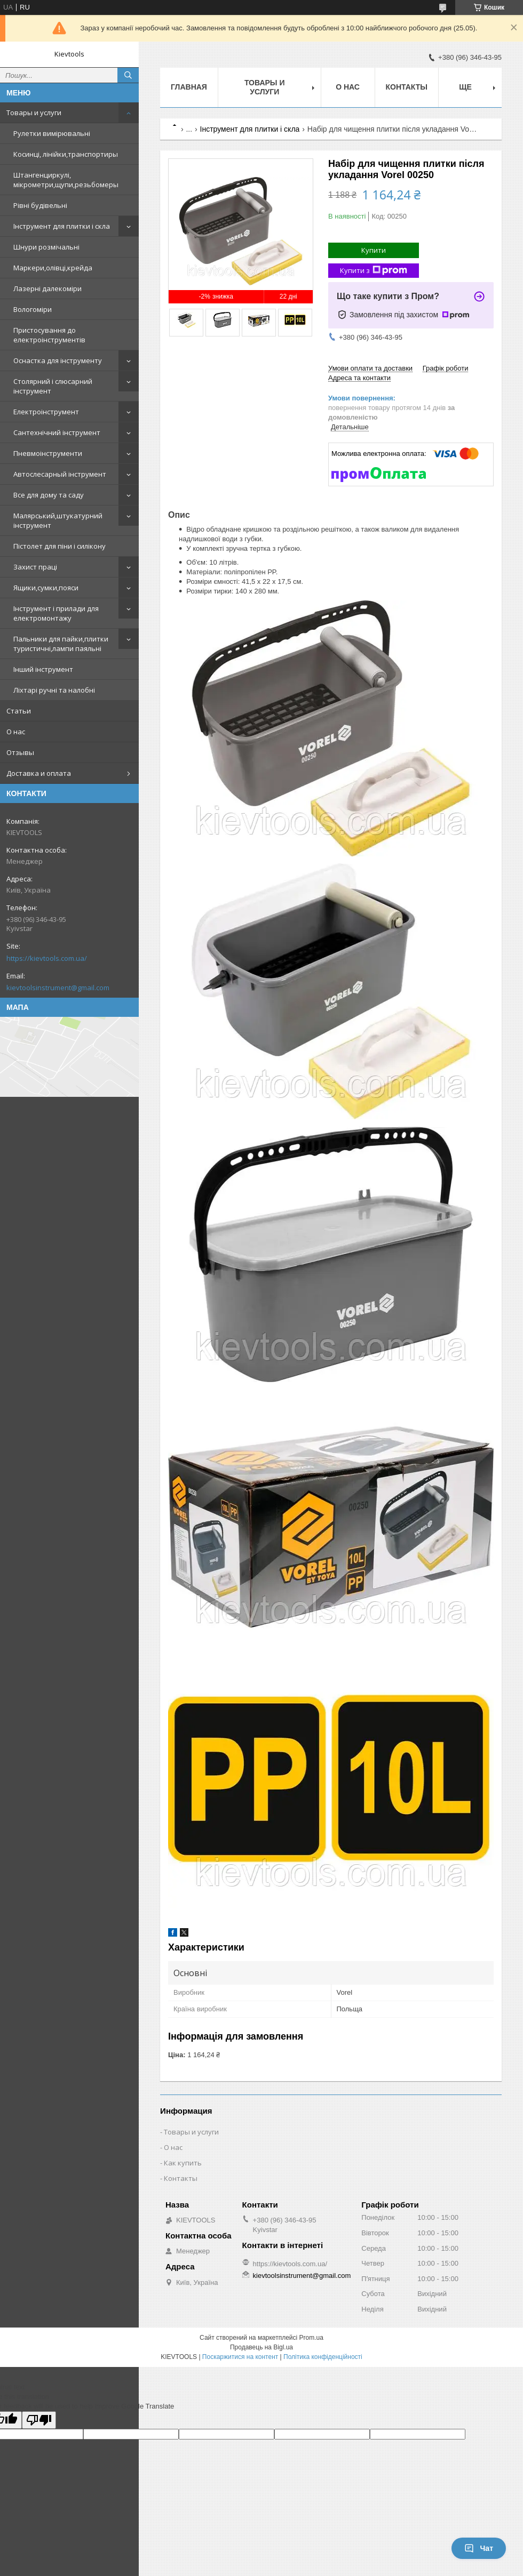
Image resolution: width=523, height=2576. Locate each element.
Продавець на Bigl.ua (261, 2347)
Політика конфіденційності (322, 2357)
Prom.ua (311, 2337)
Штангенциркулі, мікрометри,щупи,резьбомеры (65, 179)
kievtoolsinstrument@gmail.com (57, 987)
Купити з (373, 271)
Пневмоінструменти (47, 453)
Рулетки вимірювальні (51, 133)
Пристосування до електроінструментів (49, 334)
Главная (189, 87)
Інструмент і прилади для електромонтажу (56, 613)
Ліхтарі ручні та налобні (54, 690)
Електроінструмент (46, 411)
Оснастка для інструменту (57, 360)
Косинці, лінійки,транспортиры (65, 154)
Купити (373, 250)
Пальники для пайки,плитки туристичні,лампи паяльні (60, 643)
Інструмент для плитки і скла (61, 226)
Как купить (183, 2163)
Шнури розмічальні (46, 247)
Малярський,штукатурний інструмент (57, 520)
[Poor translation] (39, 2420)
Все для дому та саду (48, 495)
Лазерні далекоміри (47, 288)
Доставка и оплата (38, 773)
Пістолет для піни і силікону (59, 546)
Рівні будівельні (40, 205)
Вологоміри (32, 309)
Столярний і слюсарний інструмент (52, 386)
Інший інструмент (43, 669)
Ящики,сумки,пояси (45, 587)
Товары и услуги (33, 112)
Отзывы (20, 752)
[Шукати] (128, 75)
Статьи (18, 711)
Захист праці (35, 567)
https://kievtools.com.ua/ (46, 958)
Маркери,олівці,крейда (52, 267)
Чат (478, 2548)
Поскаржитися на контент (240, 2357)
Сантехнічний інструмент (56, 432)
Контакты (406, 87)
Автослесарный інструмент (59, 474)
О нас (15, 731)
